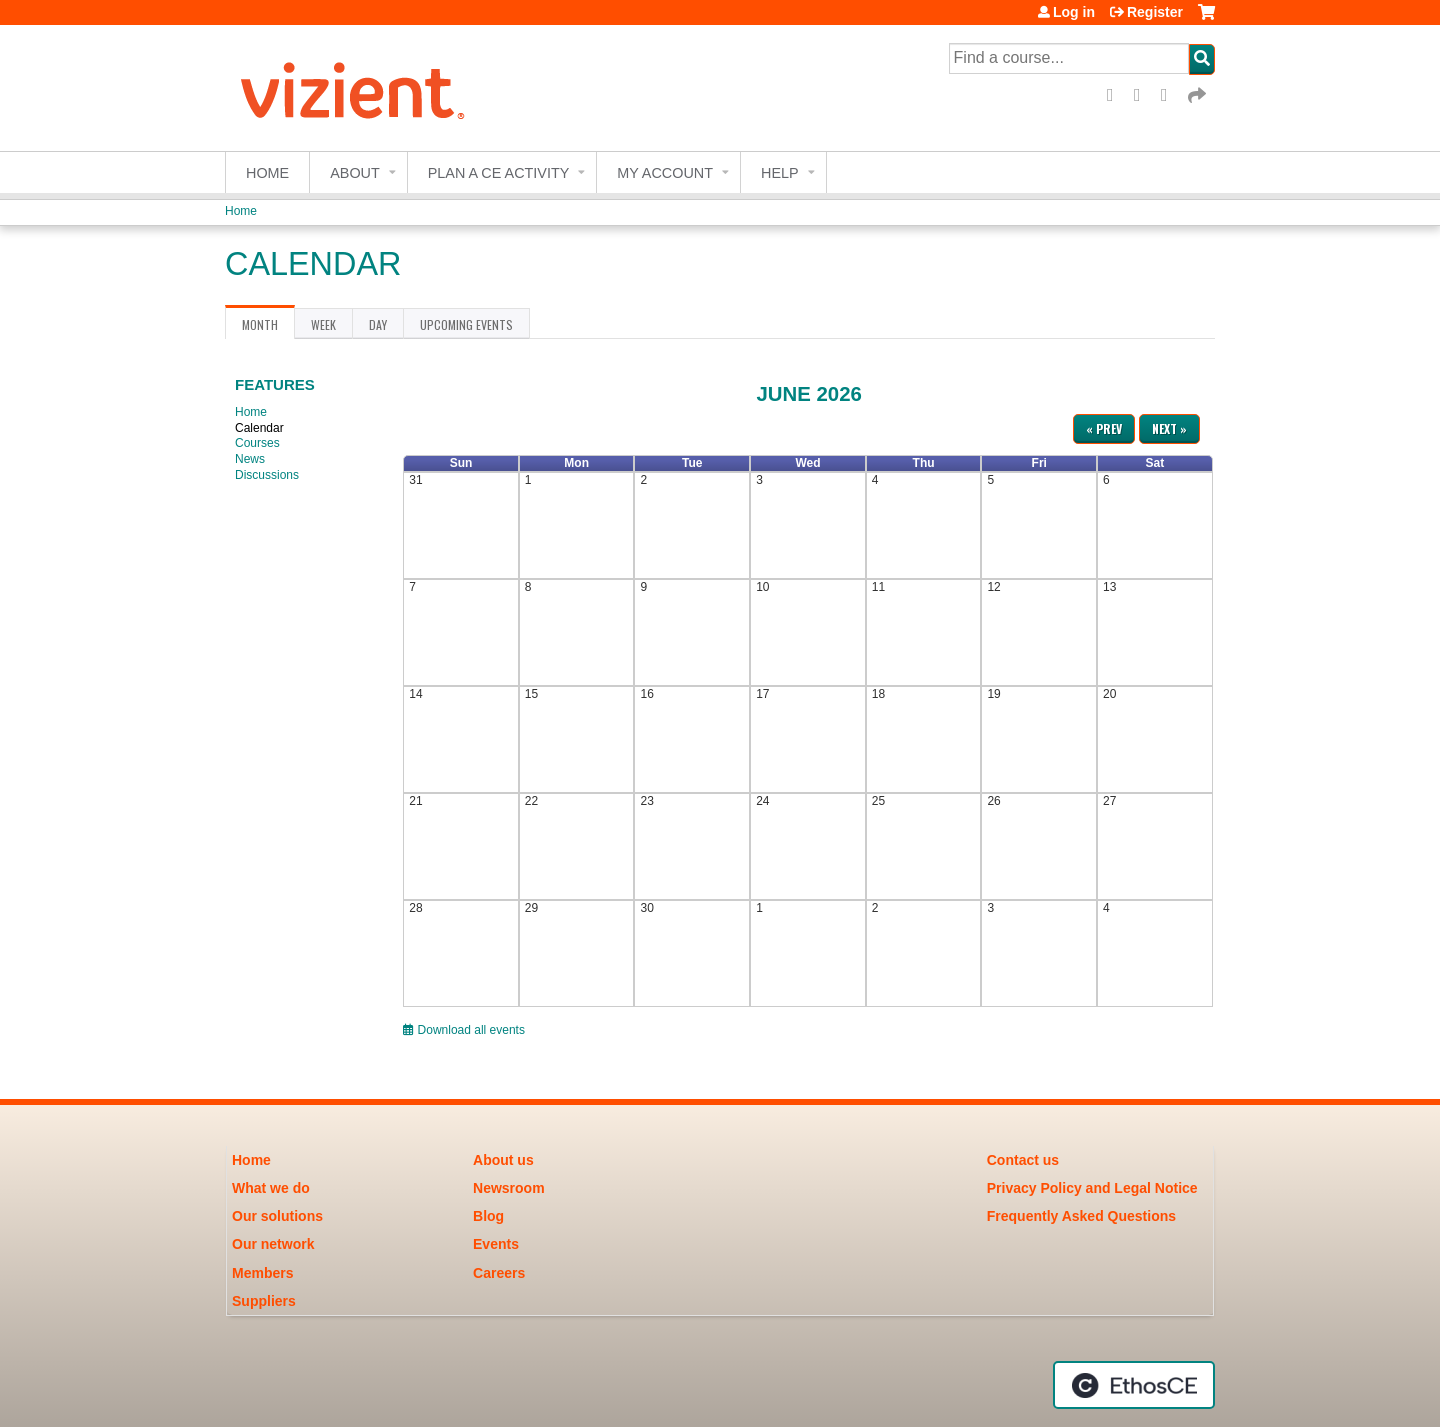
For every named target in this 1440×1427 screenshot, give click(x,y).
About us (503, 1160)
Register (1155, 12)
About (355, 173)
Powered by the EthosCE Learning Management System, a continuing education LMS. (1134, 1385)
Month (268, 328)
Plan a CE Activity (499, 173)
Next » (1169, 428)
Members (262, 1273)
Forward (1198, 95)
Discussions (267, 475)
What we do (271, 1188)
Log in (1074, 12)
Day (378, 324)
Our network (273, 1244)
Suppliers (264, 1301)
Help (780, 173)
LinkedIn (1171, 95)
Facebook (1117, 95)
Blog (488, 1216)
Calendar (259, 428)
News (250, 459)
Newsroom (509, 1188)
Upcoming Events (466, 324)
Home (267, 173)
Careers (499, 1273)
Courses (257, 443)
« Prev (1104, 428)
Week (323, 324)
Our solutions (277, 1216)
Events (496, 1244)
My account (665, 173)
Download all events (464, 1030)
